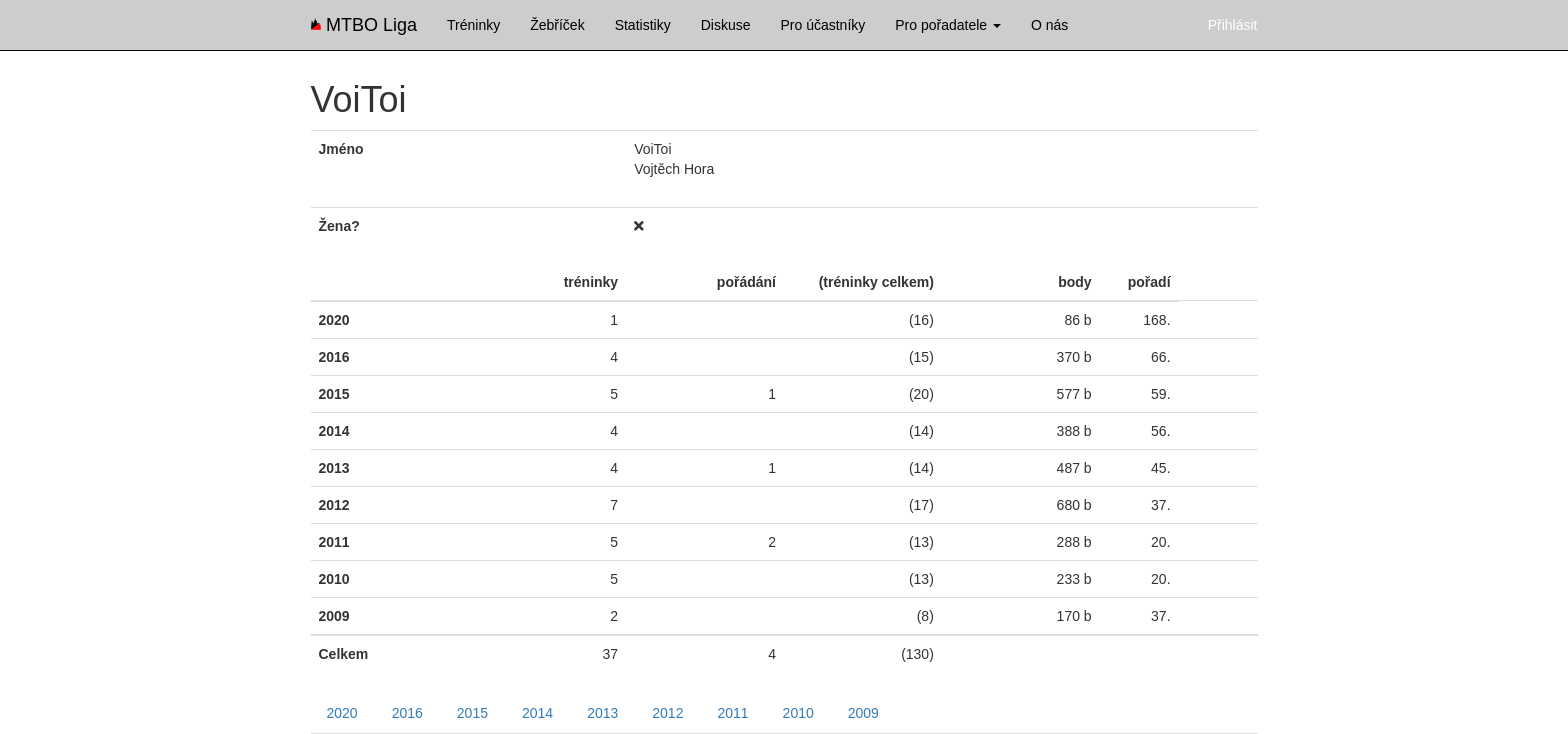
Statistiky (643, 25)
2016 (407, 713)
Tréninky (473, 25)
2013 (602, 713)
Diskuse (726, 25)
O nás (1049, 25)
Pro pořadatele (948, 25)
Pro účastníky (822, 25)
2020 (342, 713)
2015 (472, 713)
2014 (537, 713)
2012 (667, 713)
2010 (798, 713)
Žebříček (557, 25)
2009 (863, 713)
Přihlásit (1233, 25)
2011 (732, 713)
